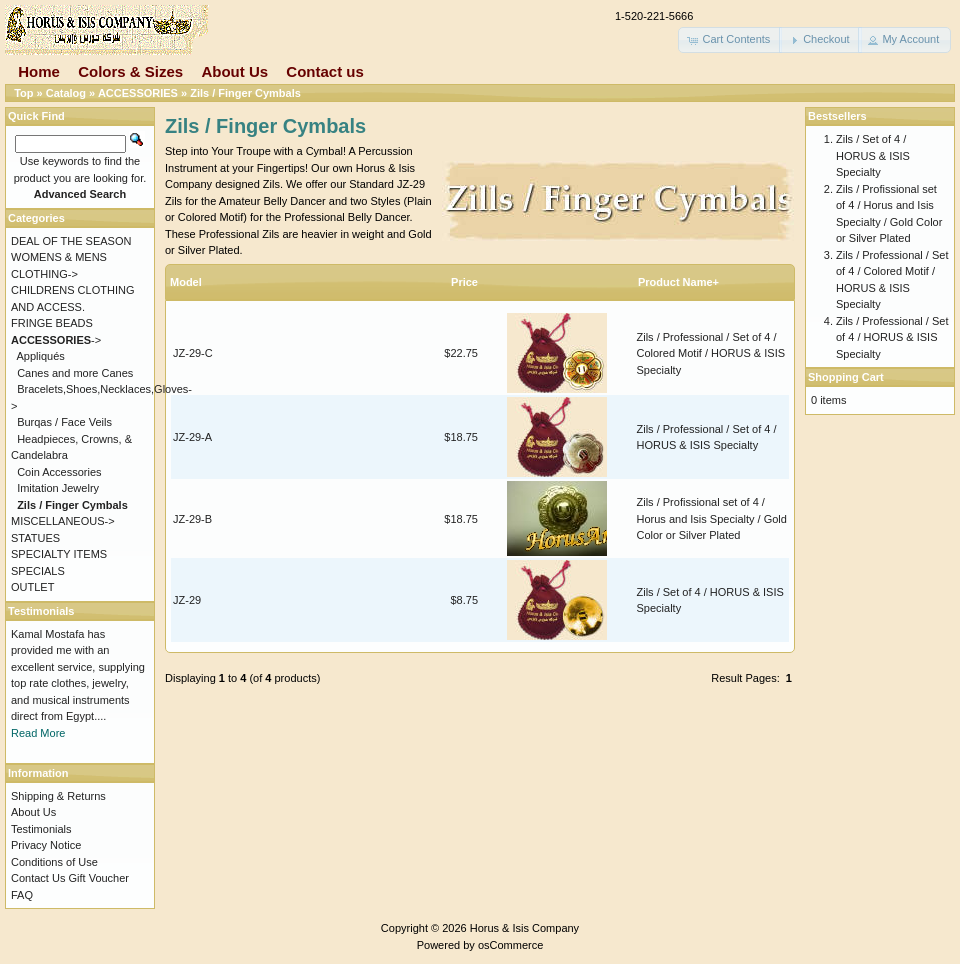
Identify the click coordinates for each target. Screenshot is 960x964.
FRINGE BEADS (52, 323)
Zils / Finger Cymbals (245, 93)
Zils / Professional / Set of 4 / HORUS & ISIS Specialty (892, 337)
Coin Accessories (59, 472)
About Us (234, 71)
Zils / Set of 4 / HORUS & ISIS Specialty (873, 155)
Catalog (66, 93)
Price (464, 282)
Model (186, 282)
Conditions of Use (54, 862)
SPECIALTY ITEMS (59, 554)
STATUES (35, 538)
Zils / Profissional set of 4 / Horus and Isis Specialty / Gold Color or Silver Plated (712, 518)
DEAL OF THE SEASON (71, 241)
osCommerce (510, 945)
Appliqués (41, 356)
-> (56, 340)
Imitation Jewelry (58, 488)
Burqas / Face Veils (64, 422)
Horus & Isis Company (524, 928)
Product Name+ (678, 282)
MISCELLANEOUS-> (63, 521)
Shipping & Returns (58, 796)
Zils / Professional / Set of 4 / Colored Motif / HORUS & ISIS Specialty (711, 353)
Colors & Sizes (130, 71)
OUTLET (32, 587)
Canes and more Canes (75, 373)
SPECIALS (38, 571)
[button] (730, 40)
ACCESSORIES (138, 93)
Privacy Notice (46, 845)
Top (23, 93)
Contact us (325, 71)
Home (39, 71)
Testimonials (41, 829)
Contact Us (38, 878)
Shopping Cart (846, 377)
